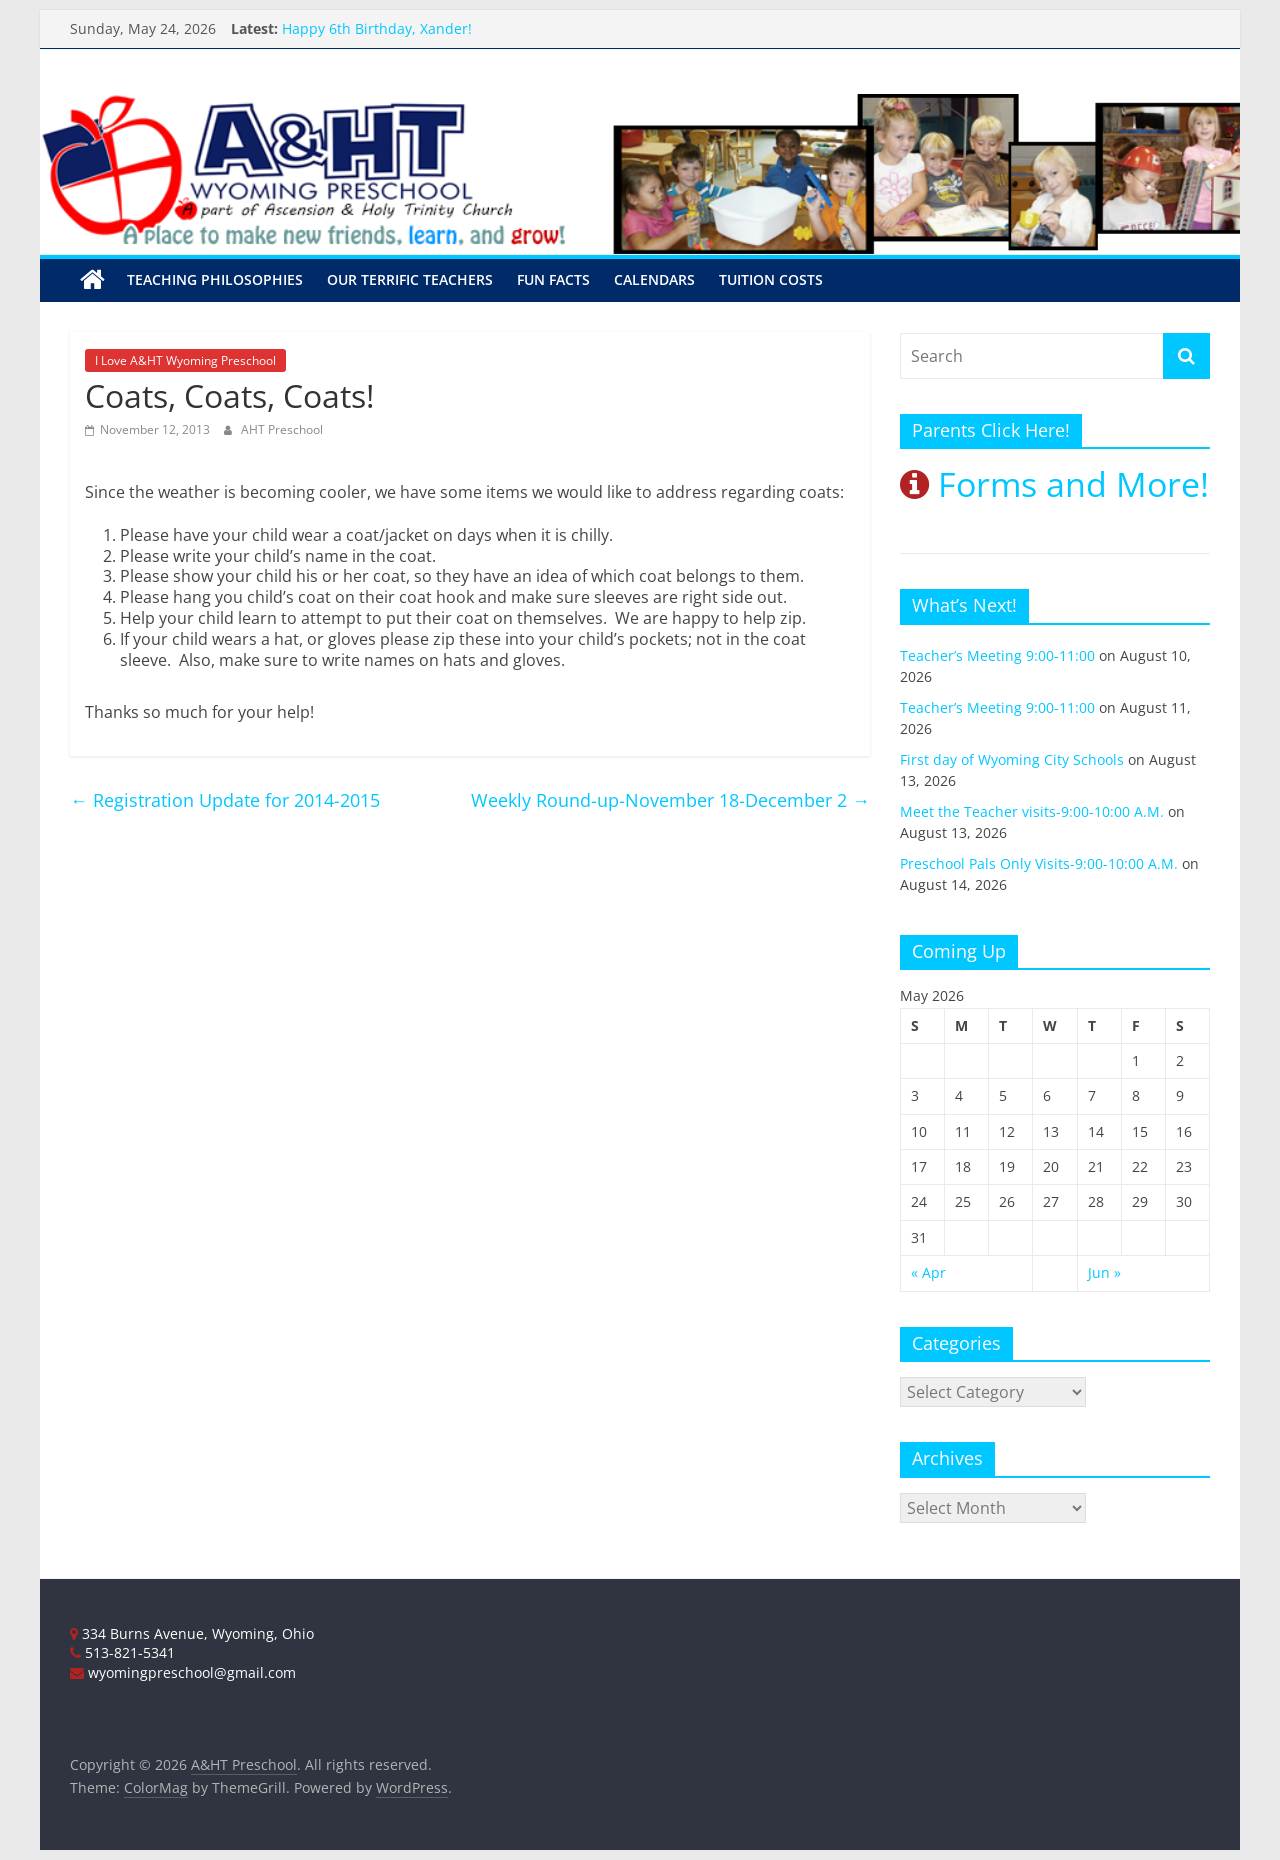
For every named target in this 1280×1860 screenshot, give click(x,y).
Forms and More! (1054, 484)
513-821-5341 (122, 1652)
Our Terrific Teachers (410, 279)
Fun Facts (553, 279)
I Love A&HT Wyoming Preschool (185, 360)
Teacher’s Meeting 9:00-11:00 (997, 655)
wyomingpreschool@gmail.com (183, 1672)
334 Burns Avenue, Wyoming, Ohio (192, 1633)
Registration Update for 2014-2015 (225, 800)
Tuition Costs (771, 279)
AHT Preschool (282, 429)
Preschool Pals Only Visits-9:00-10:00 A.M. (1039, 863)
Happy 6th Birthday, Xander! (377, 28)
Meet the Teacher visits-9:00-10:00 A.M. (1032, 811)
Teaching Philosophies (215, 279)
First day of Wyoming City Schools (1012, 759)
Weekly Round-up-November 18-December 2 (670, 800)
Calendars (654, 279)
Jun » (1104, 1272)
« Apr (928, 1272)
